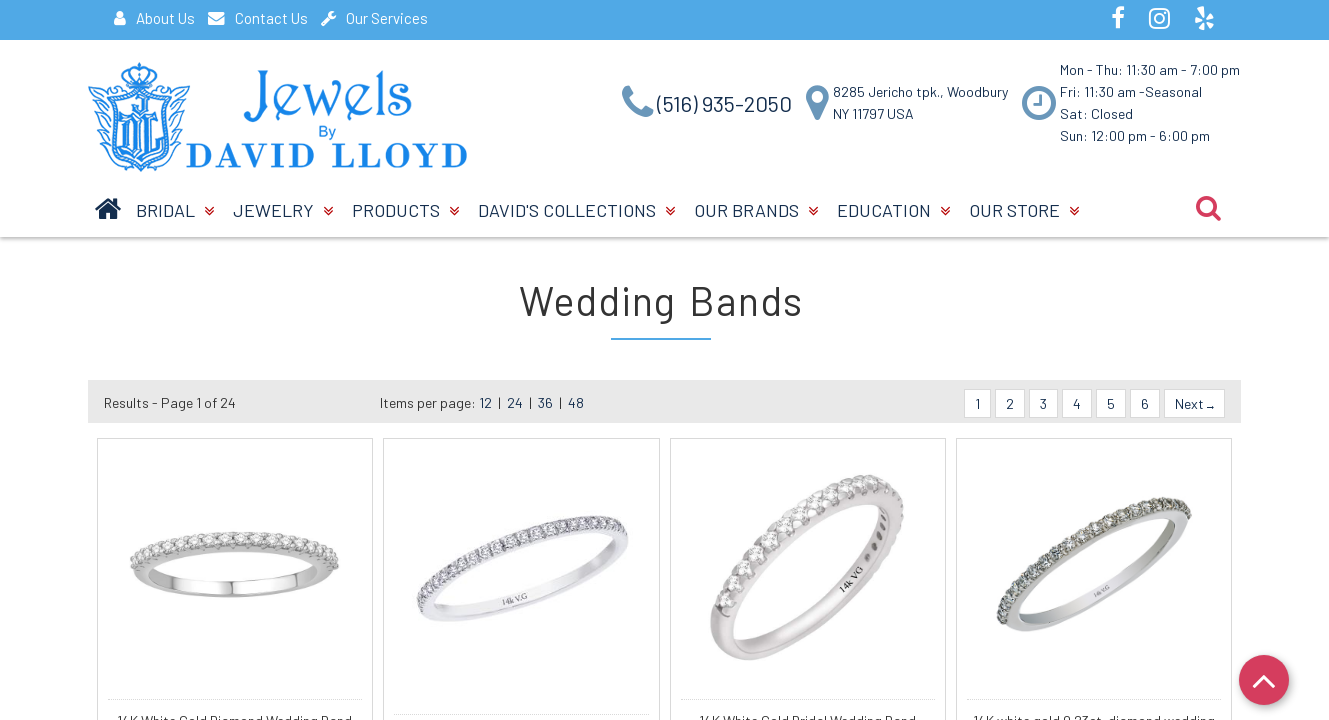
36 (545, 402)
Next (1194, 403)
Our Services (374, 18)
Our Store (1024, 210)
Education (893, 210)
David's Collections (576, 210)
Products (405, 210)
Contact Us (258, 18)
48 (576, 402)
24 (515, 402)
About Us (154, 18)
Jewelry (283, 210)
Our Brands (756, 210)
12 (485, 402)
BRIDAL (175, 210)
